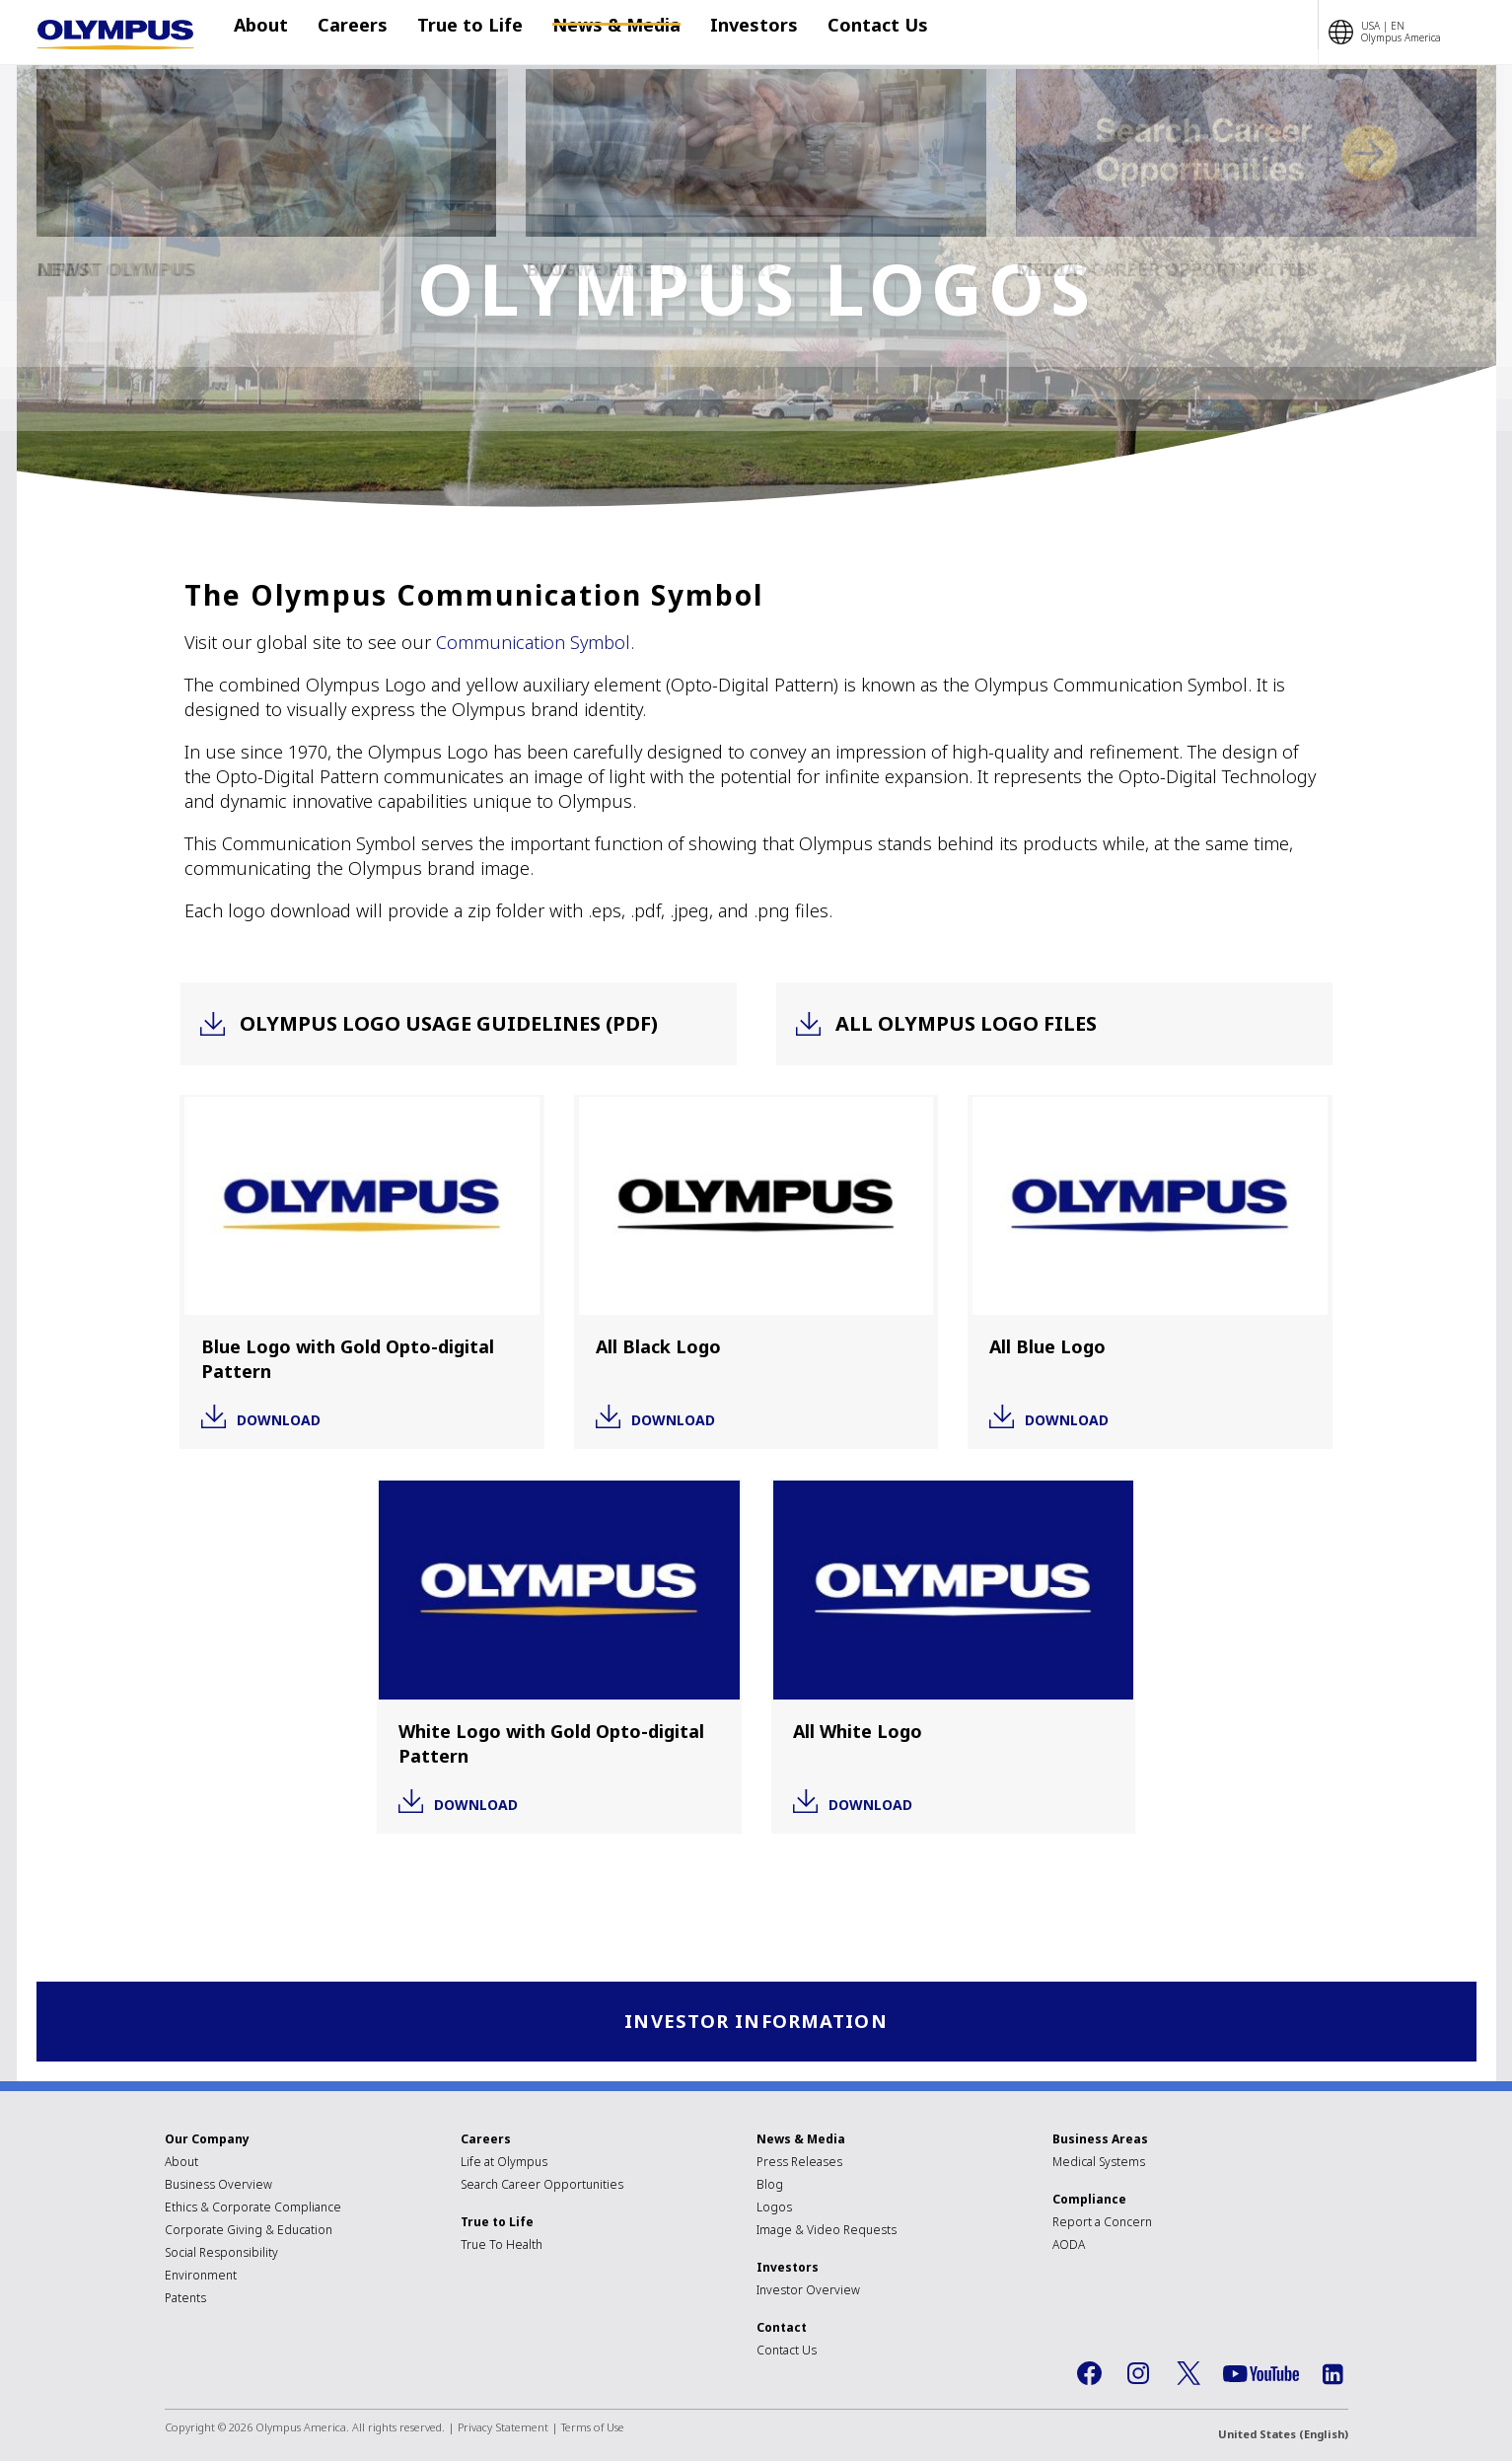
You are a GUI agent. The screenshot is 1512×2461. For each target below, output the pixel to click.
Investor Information (756, 2021)
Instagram (1139, 2375)
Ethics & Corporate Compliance (253, 2208)
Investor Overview (808, 2290)
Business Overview (218, 2185)
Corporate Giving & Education (248, 2230)
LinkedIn (1333, 2375)
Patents (185, 2298)
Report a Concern (1102, 2222)
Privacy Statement (503, 2428)
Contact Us (838, 32)
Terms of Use (592, 2428)
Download (279, 1419)
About (271, 32)
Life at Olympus (504, 2162)
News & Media (597, 32)
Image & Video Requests (826, 2230)
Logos (774, 2208)
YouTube (1261, 2374)
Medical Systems (1098, 2162)
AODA (1068, 2245)
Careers (353, 32)
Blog (769, 2185)
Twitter (1188, 2375)
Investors (724, 32)
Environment (201, 2276)
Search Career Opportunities (542, 2185)
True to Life (460, 32)
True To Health (501, 2245)
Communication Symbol (533, 642)
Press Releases (799, 2162)
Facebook (1090, 2375)
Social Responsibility (221, 2253)
